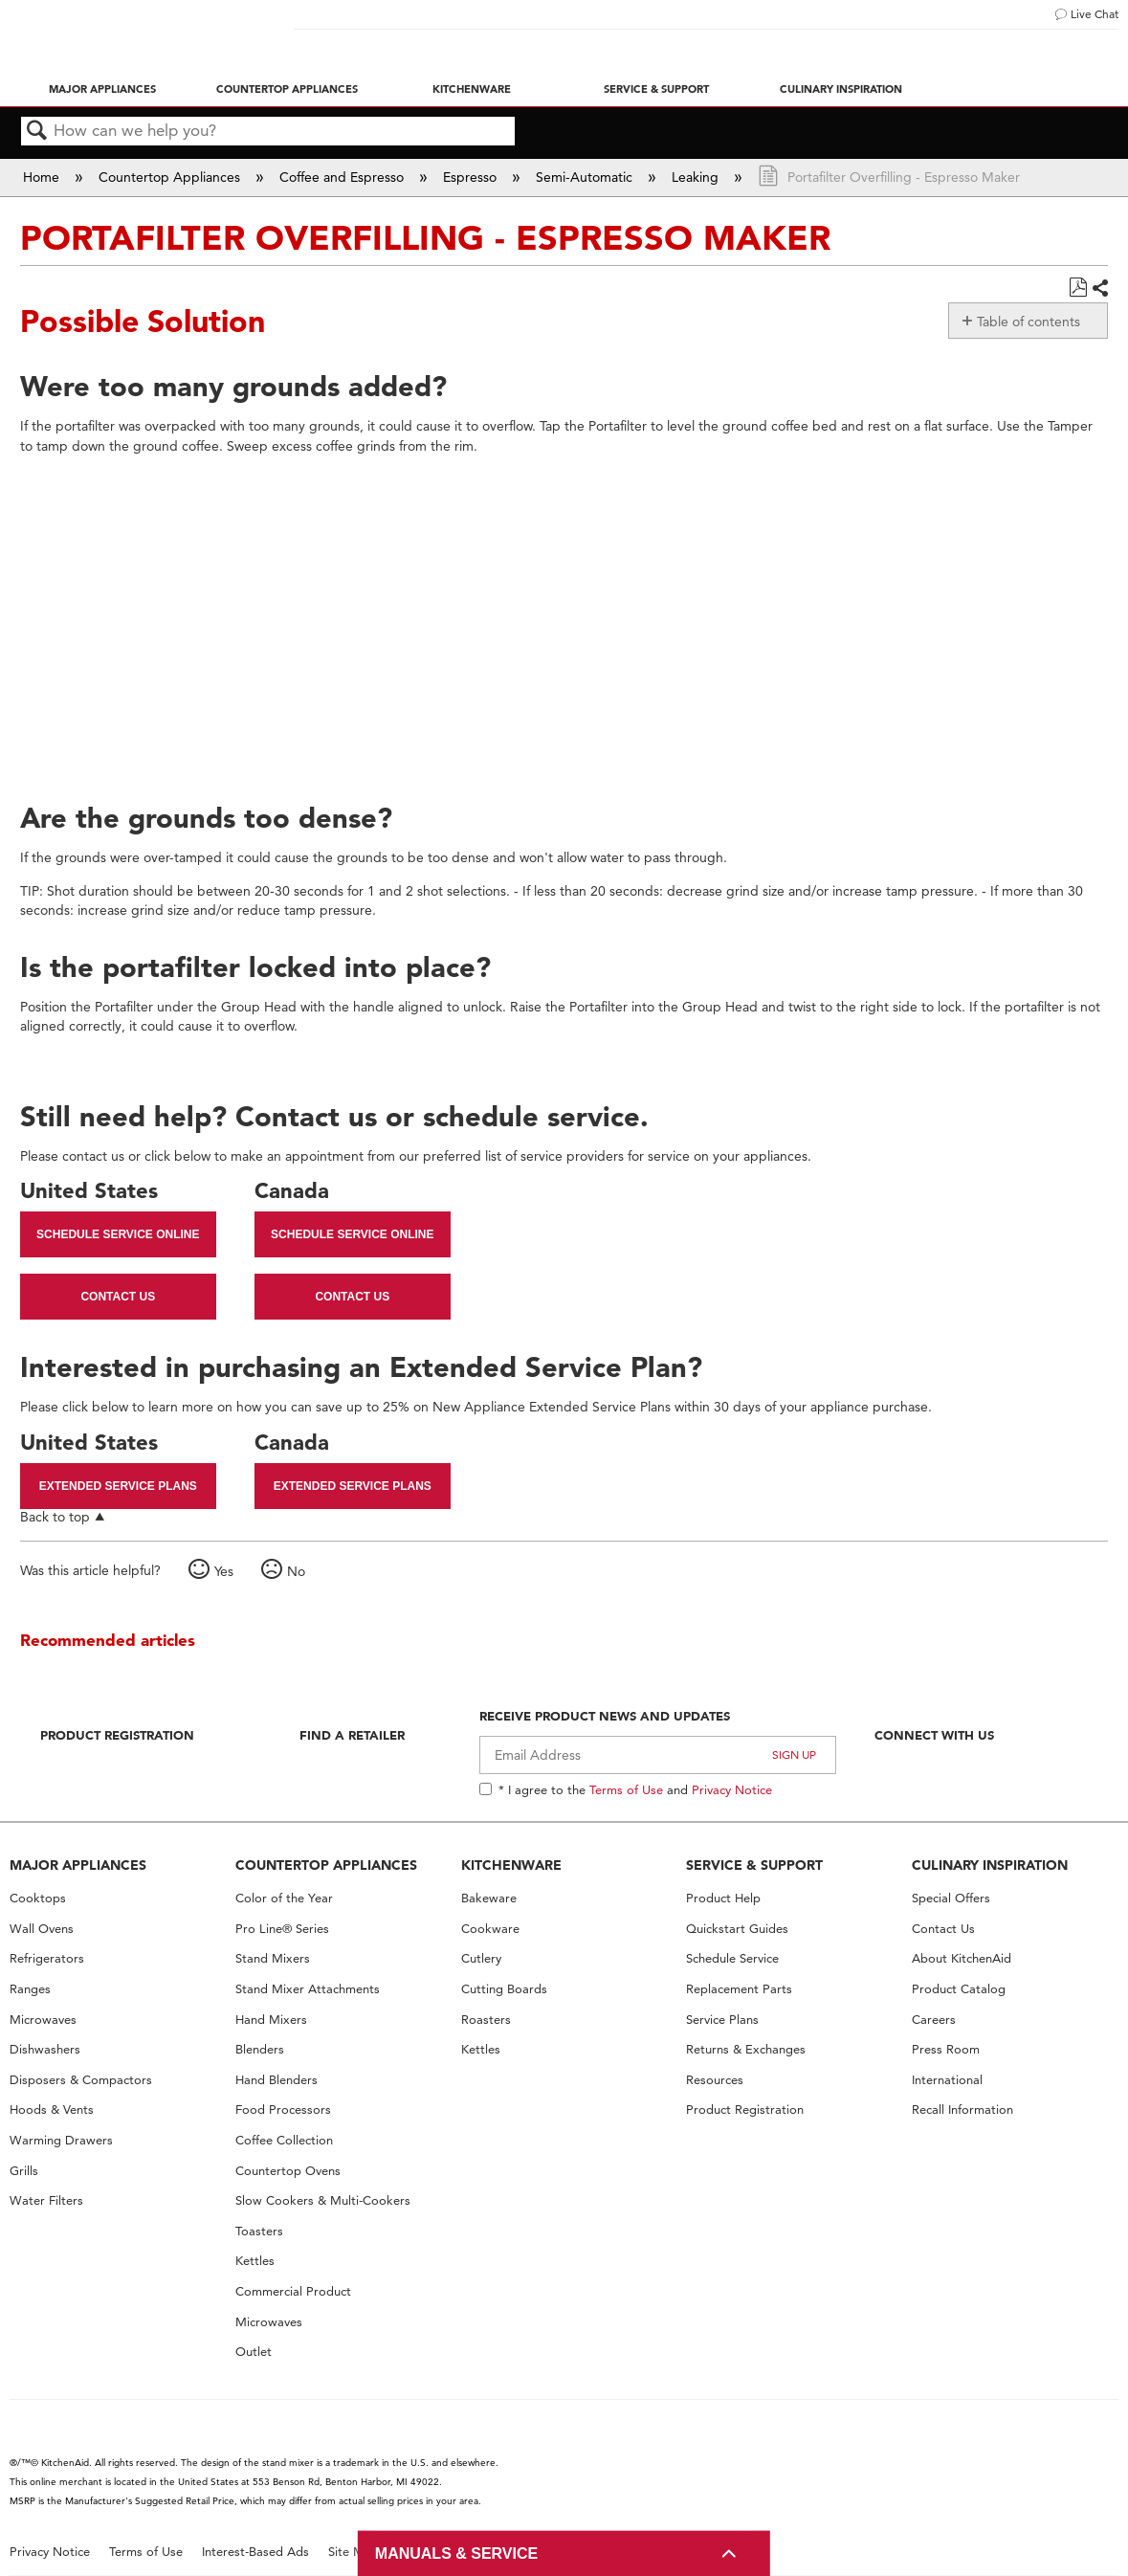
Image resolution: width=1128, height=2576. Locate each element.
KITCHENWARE (511, 1865)
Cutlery (481, 1958)
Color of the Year (284, 1898)
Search (37, 131)
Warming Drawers (61, 2140)
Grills (24, 2171)
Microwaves (43, 2019)
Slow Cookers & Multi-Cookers (322, 2200)
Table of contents (1028, 321)
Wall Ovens (42, 1928)
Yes (223, 1571)
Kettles (255, 2261)
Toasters (259, 2231)
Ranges (30, 1989)
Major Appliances (102, 89)
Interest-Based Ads (255, 2551)
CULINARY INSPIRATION (990, 1865)
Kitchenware (471, 89)
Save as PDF (1078, 288)
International (947, 2080)
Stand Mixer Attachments (307, 1989)
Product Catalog (959, 1989)
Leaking (697, 177)
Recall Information (962, 2109)
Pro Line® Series (282, 1928)
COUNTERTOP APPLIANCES (326, 1865)
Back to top (55, 1516)
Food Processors (283, 2109)
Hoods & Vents (52, 2109)
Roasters (486, 2019)
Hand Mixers (271, 2019)
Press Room (946, 2049)
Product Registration (117, 1735)
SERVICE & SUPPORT (754, 1865)
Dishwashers (45, 2049)
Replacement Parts (739, 1989)
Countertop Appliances (287, 89)
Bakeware (489, 1898)
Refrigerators (47, 1958)
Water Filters (46, 2200)
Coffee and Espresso (343, 177)
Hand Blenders (276, 2080)
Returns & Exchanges (746, 2049)
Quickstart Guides (737, 1928)
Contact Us (117, 1296)
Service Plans (722, 2019)
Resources (714, 2080)
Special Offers (951, 1898)
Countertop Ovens (288, 2171)
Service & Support (656, 89)
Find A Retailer (352, 1735)
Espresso (471, 177)
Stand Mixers (272, 1958)
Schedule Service (732, 1958)
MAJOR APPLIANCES (78, 1865)
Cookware (490, 1928)
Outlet (253, 2351)
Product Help (723, 1898)
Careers (934, 2019)
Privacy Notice (732, 1789)
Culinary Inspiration (841, 89)
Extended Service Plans (118, 1486)
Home (43, 177)
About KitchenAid (961, 1958)
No (296, 1571)
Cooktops (38, 1898)
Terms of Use (626, 1789)
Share (1099, 288)
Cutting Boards (504, 1989)
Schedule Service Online (117, 1234)
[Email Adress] (657, 1755)
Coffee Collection (284, 2140)
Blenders (259, 2049)
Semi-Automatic (586, 177)
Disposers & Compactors (81, 2080)
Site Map (353, 2551)
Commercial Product (293, 2291)
